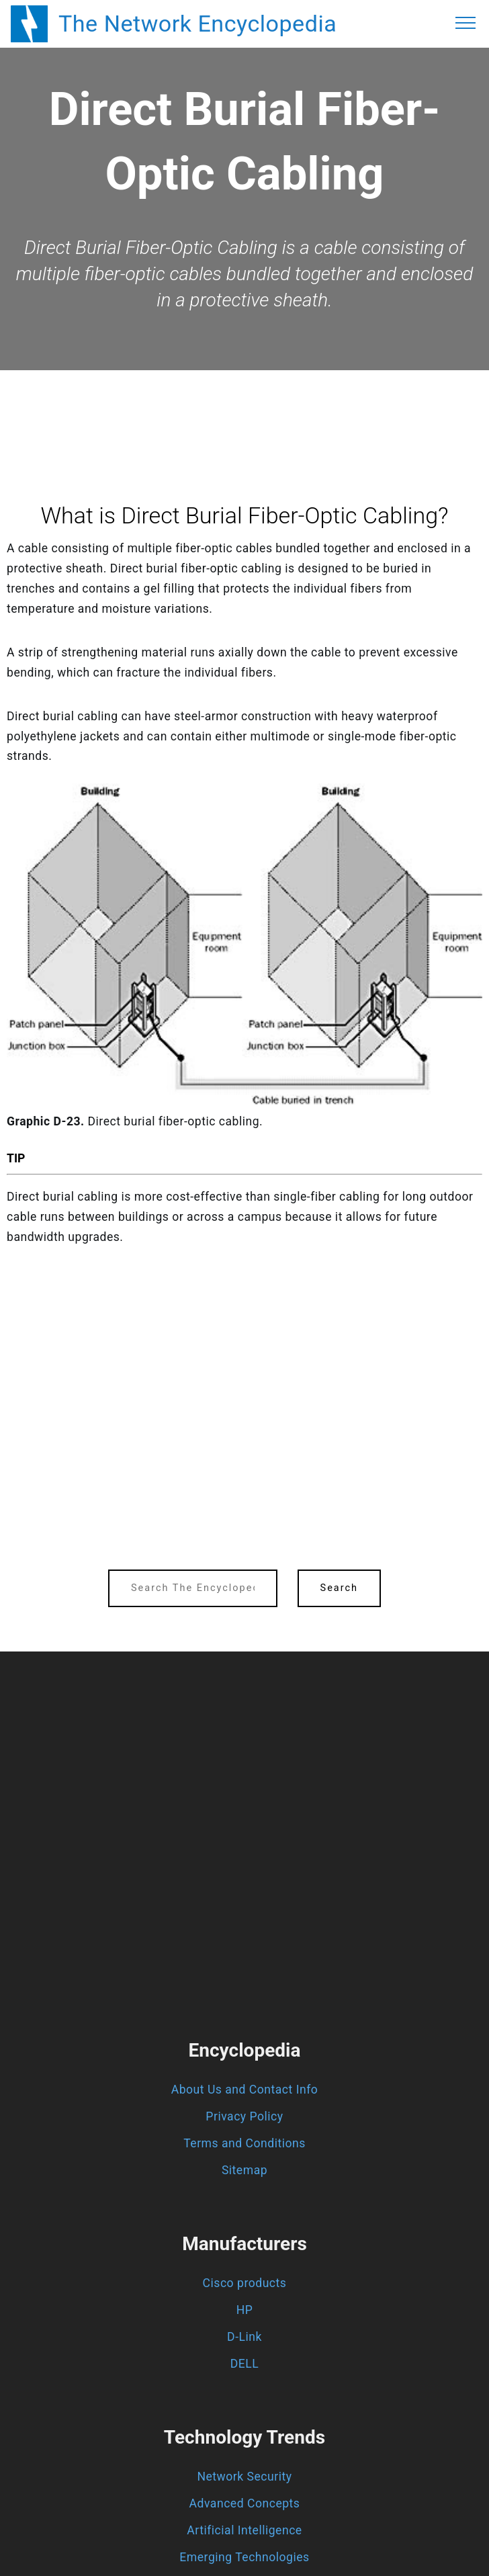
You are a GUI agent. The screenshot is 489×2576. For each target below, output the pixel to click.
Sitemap (244, 2170)
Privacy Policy (244, 2116)
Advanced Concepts (244, 2503)
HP (244, 2310)
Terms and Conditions (244, 2143)
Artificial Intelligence (244, 2530)
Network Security (244, 2476)
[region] (244, 407)
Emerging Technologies (244, 2557)
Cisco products (245, 2283)
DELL (244, 2363)
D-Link (244, 2337)
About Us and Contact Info (244, 2089)
